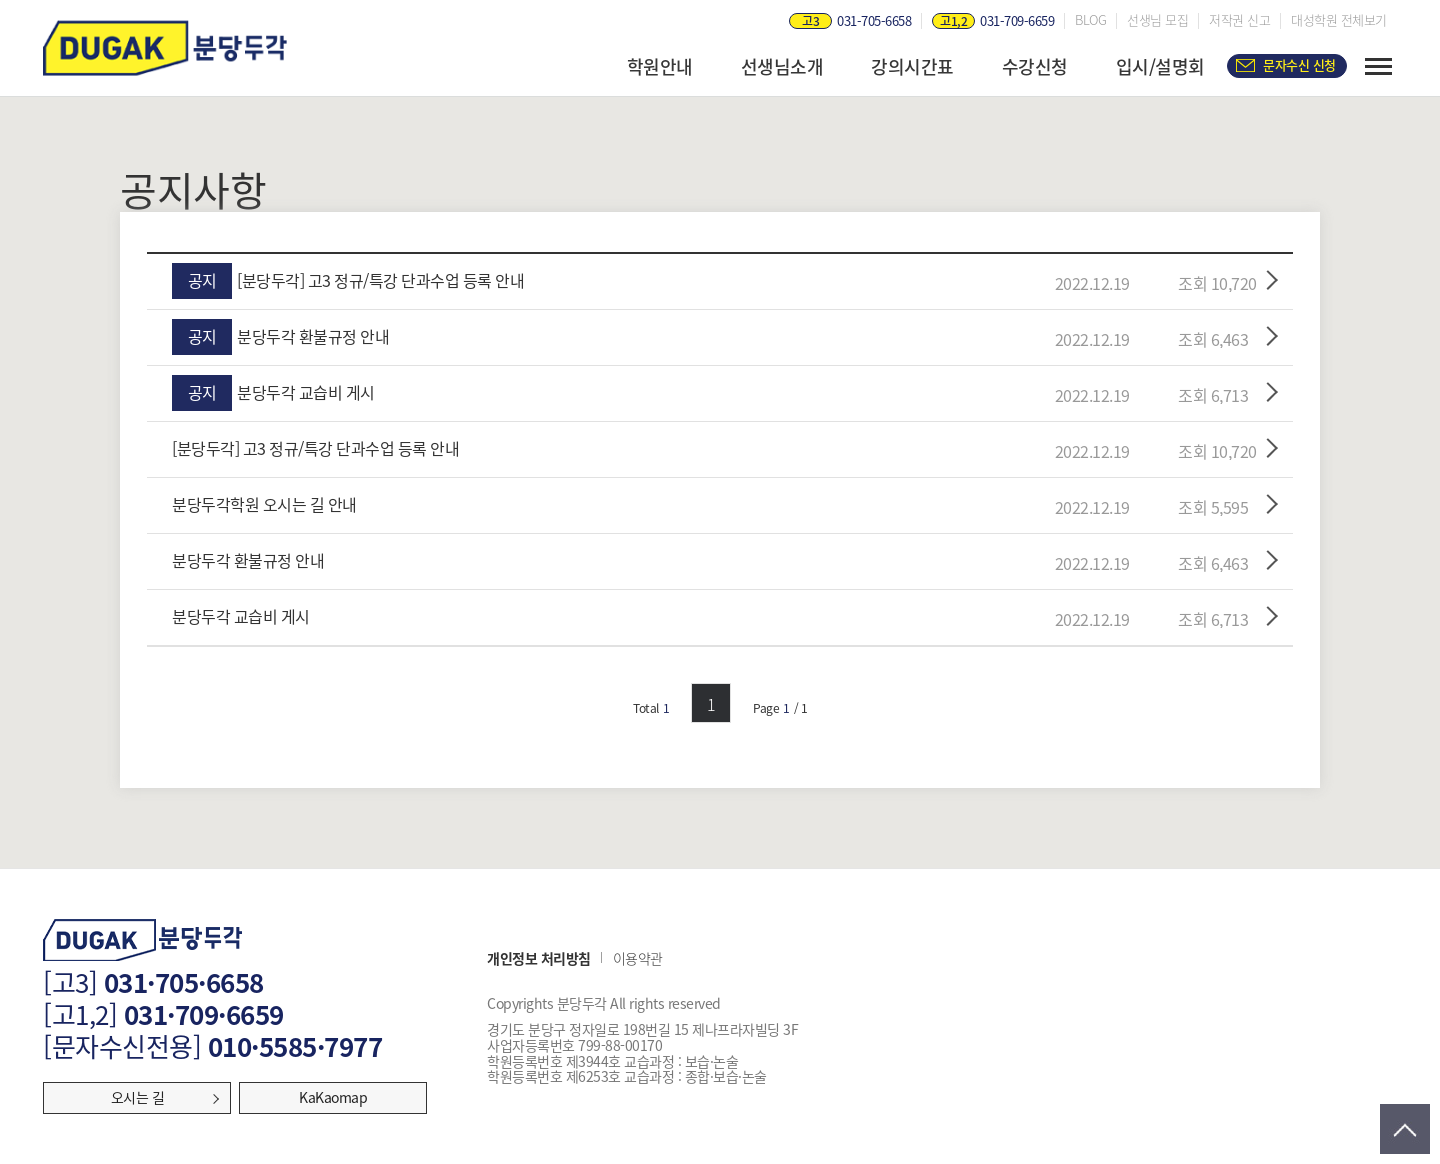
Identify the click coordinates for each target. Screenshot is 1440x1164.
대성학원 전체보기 (1339, 20)
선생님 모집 (1157, 20)
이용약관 (638, 959)
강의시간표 (912, 66)
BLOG (1090, 20)
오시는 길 (138, 1097)
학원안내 (660, 66)
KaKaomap (333, 1097)
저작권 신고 (1239, 20)
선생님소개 (782, 66)
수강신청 (1035, 66)
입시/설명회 (1160, 66)
